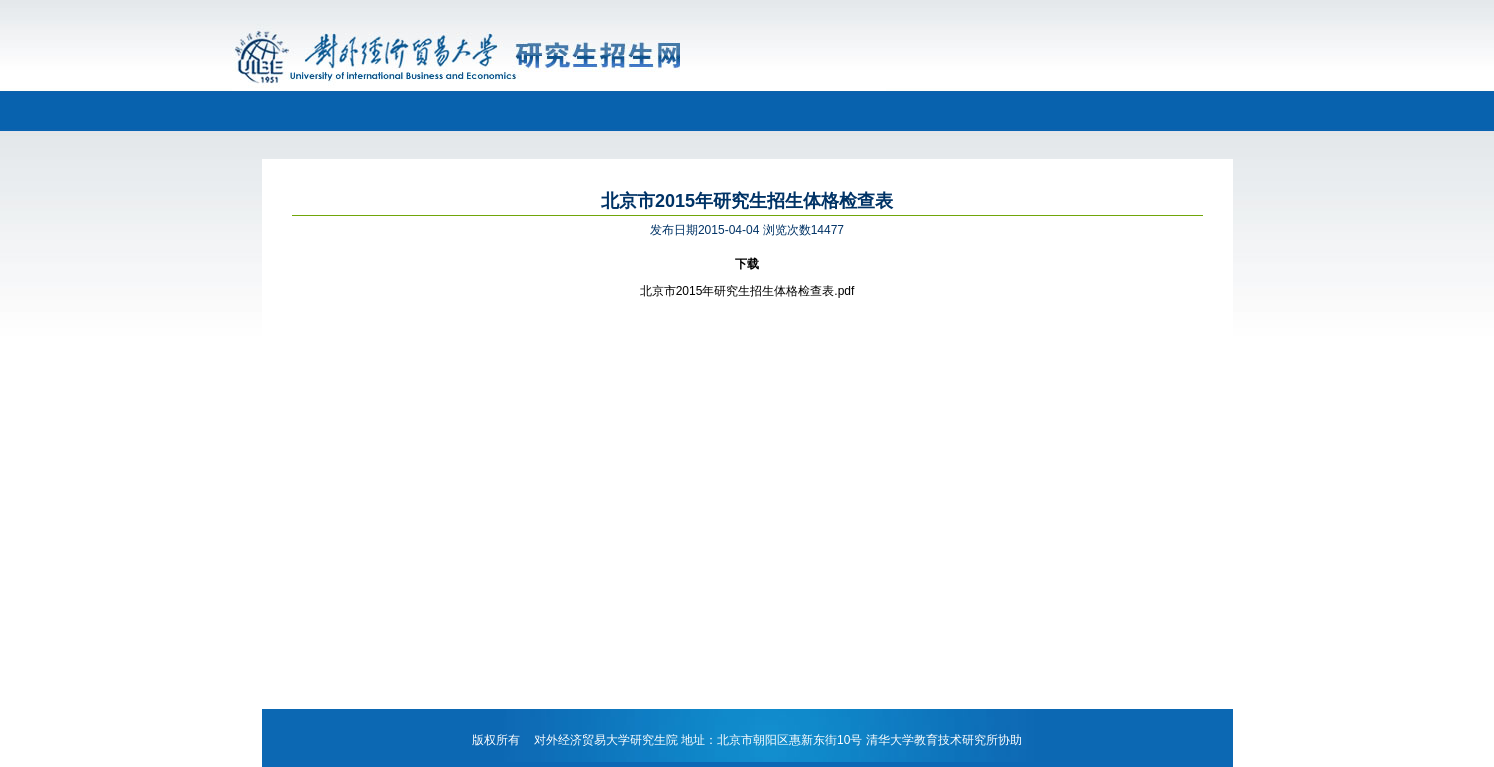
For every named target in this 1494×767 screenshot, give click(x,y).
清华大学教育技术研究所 (932, 740)
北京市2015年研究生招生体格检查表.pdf (747, 291)
